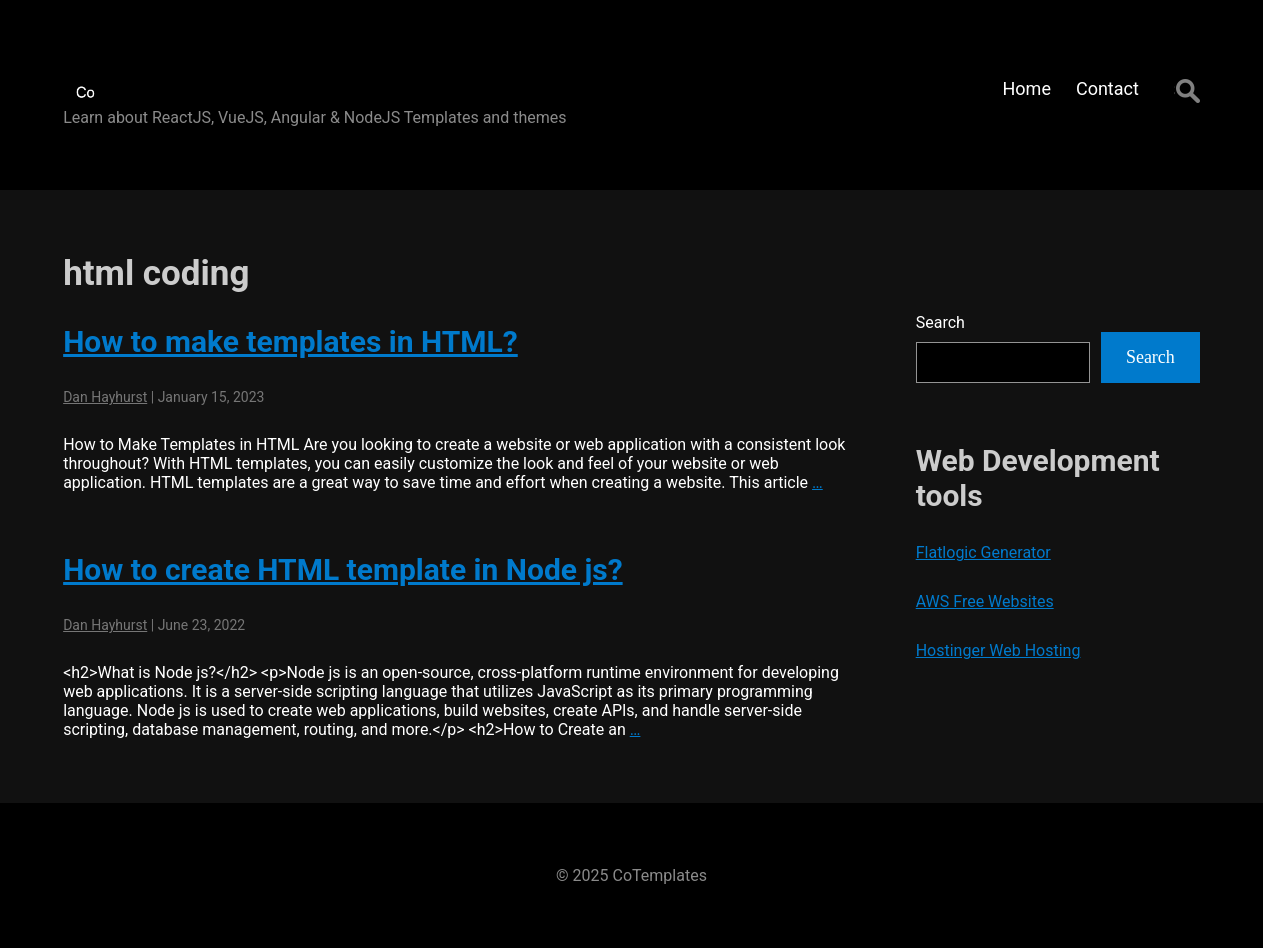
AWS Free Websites (985, 601)
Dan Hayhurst (105, 397)
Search (940, 322)
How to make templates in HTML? (290, 341)
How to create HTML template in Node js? (342, 569)
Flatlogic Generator (983, 552)
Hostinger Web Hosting (998, 650)
